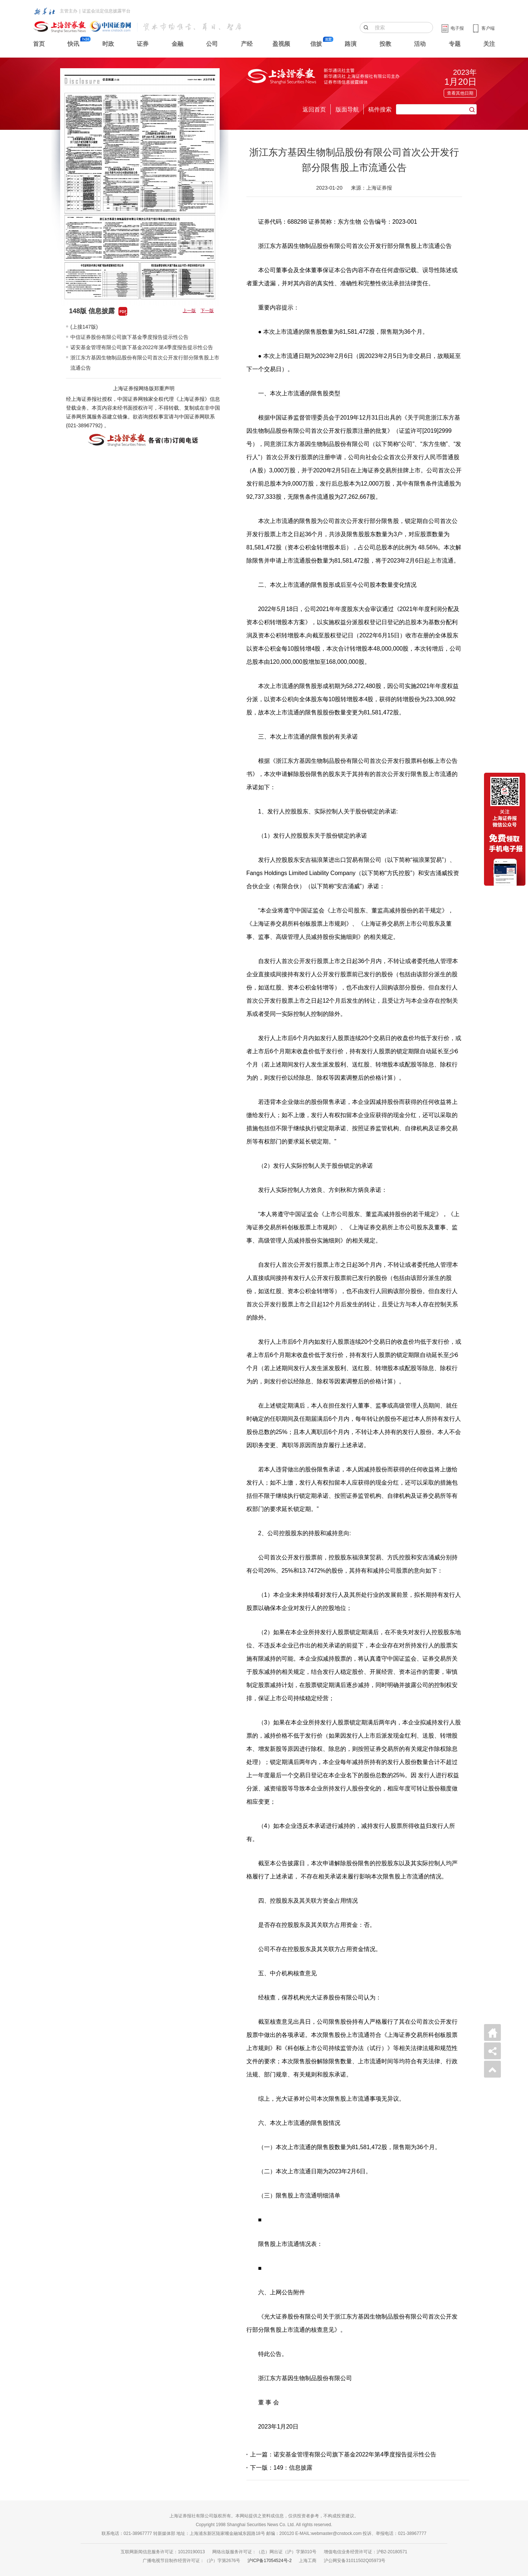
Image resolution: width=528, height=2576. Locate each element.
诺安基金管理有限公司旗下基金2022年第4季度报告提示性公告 (141, 347)
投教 (385, 44)
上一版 (189, 310)
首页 (39, 44)
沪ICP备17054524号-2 (269, 2560)
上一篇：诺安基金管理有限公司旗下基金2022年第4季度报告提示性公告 (343, 2454)
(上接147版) (84, 327)
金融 (177, 44)
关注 (489, 44)
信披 (316, 44)
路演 (350, 44)
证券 (142, 44)
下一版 (207, 310)
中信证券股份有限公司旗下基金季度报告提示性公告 (129, 337)
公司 (212, 44)
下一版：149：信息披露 (281, 2468)
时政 (108, 44)
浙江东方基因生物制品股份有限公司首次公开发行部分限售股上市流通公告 (144, 363)
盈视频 (281, 44)
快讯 (73, 44)
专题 (455, 44)
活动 (420, 44)
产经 (247, 44)
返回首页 (314, 109)
